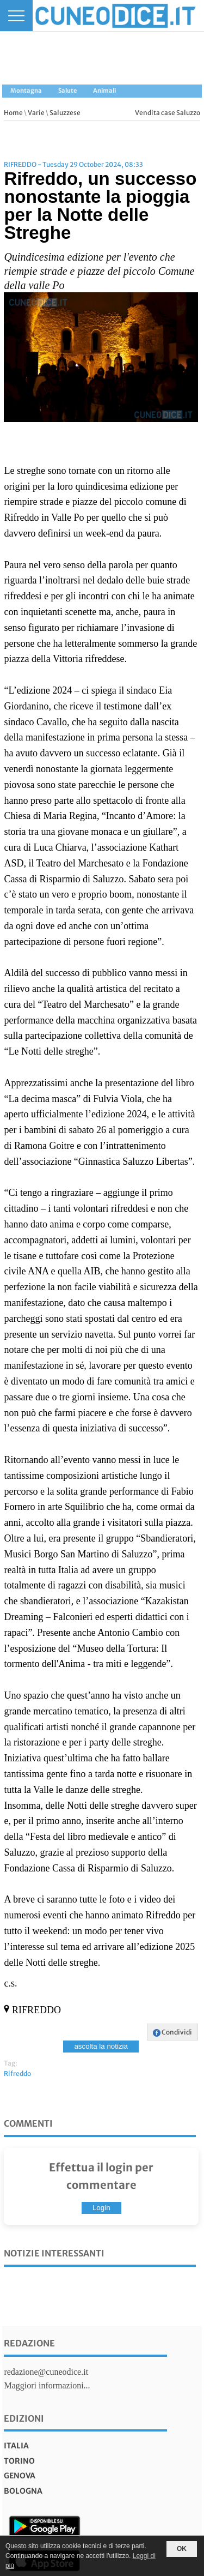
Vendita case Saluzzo (167, 113)
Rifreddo (17, 2073)
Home (13, 113)
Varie (36, 113)
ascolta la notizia (101, 2046)
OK (182, 2549)
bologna (23, 2491)
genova (19, 2476)
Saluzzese (65, 113)
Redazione (29, 2343)
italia (16, 2446)
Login (101, 2208)
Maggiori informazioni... (47, 2385)
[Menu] (16, 15)
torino (19, 2461)
